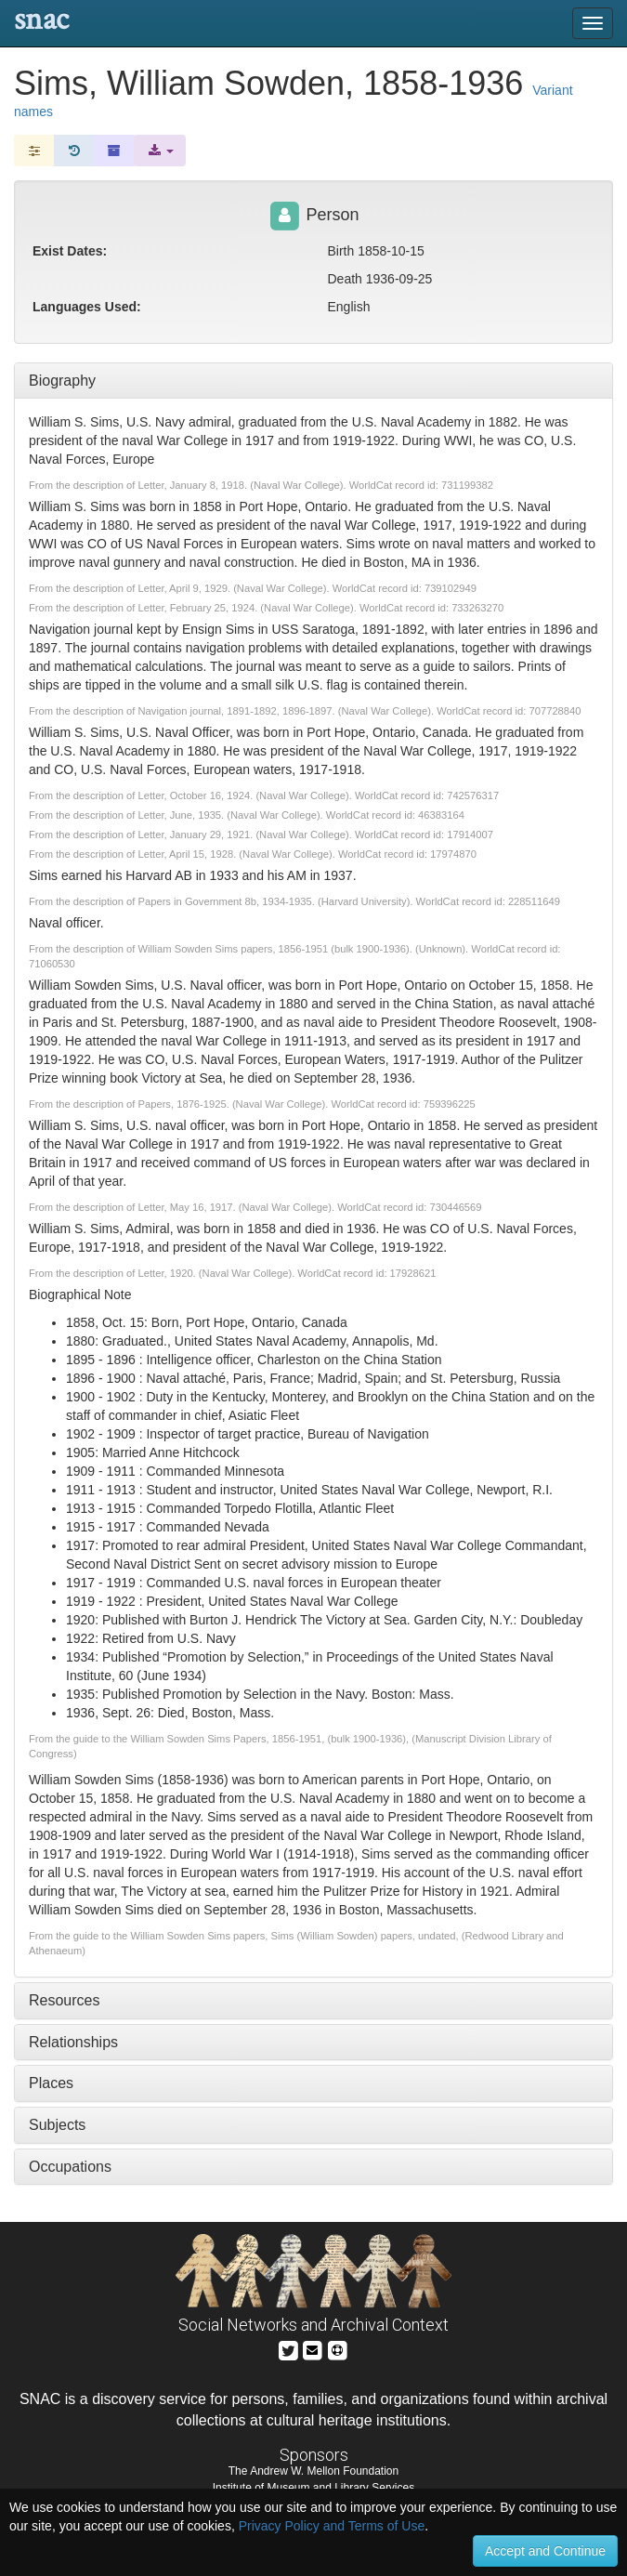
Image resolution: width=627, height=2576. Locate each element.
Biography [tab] (62, 380)
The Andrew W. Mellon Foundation (313, 2470)
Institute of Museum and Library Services (313, 2487)
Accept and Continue (545, 2550)
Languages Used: (87, 306)
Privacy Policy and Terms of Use (332, 2525)
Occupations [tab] (70, 2167)
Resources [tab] (64, 2000)
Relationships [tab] (73, 2042)
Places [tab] (51, 2083)
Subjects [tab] (57, 2125)
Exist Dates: (70, 250)
